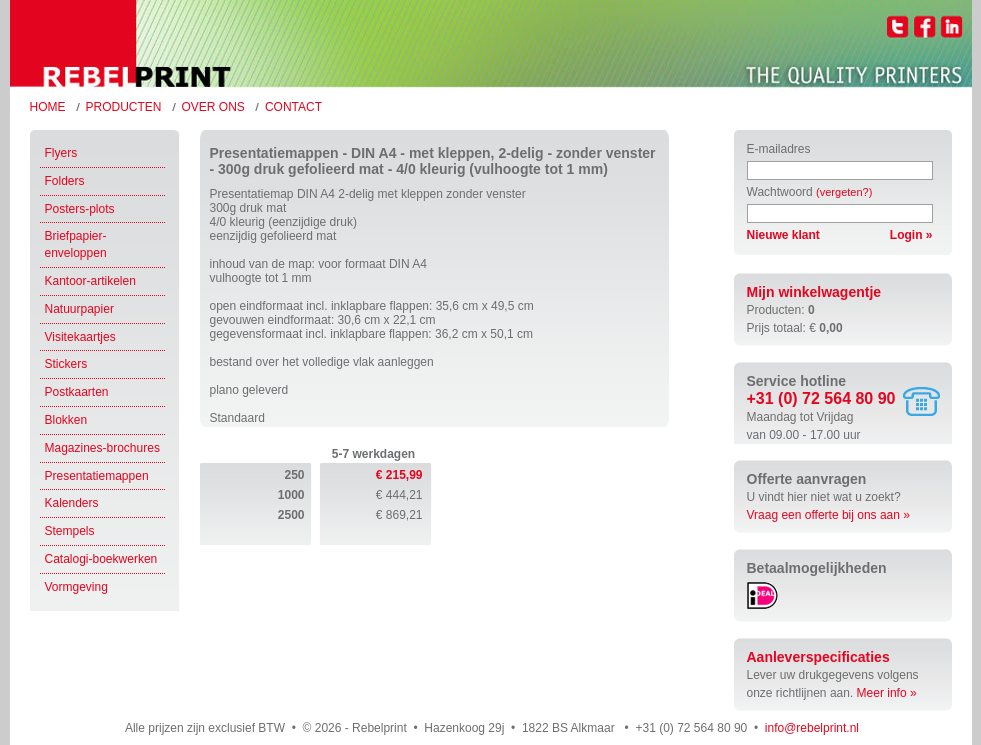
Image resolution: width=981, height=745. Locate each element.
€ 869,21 (399, 515)
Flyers (61, 153)
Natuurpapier (79, 309)
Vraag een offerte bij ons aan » (828, 515)
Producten (124, 107)
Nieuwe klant (783, 235)
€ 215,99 (399, 475)
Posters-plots (80, 209)
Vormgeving (76, 587)
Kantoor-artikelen (90, 281)
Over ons (213, 107)
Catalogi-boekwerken (101, 559)
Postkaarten (77, 392)
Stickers (66, 364)
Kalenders (72, 503)
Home (48, 107)
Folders (65, 181)
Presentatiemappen (97, 476)
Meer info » (887, 693)
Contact (293, 107)
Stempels (70, 531)
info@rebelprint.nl (812, 728)
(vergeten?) (844, 192)
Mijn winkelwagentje (814, 292)
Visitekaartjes (80, 337)
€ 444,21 (399, 495)
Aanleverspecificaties (818, 657)
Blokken (66, 420)
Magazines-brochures (102, 448)
